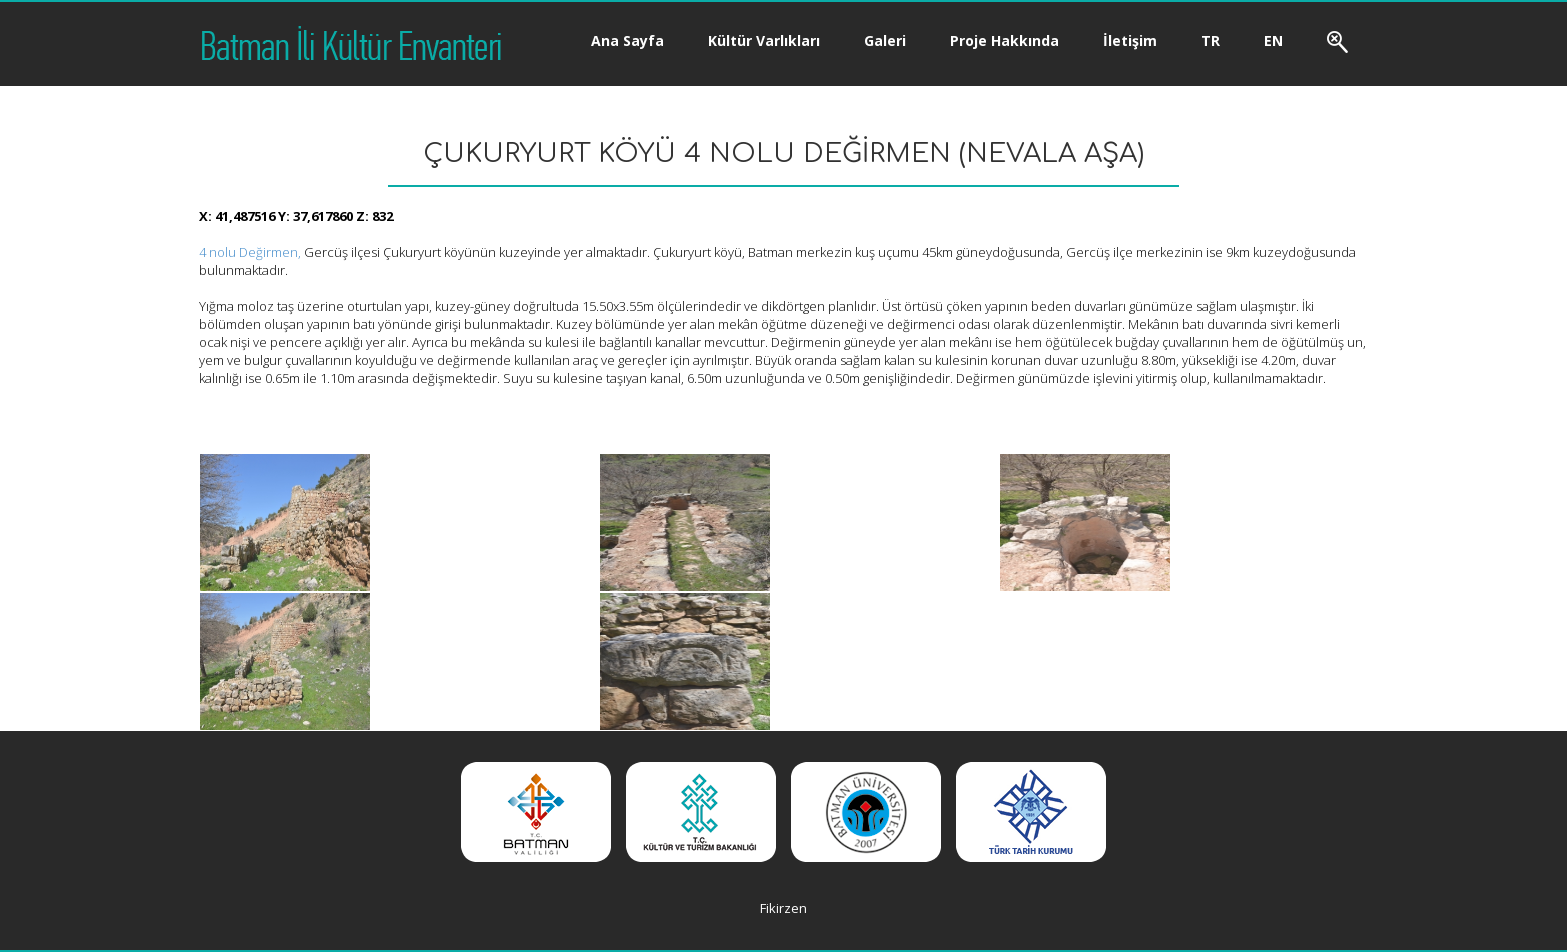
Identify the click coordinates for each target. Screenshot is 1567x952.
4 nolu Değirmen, (250, 252)
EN (1273, 40)
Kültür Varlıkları (764, 40)
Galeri (885, 40)
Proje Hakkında (1004, 40)
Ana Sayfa (627, 40)
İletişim (1130, 40)
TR (1210, 40)
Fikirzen (783, 908)
